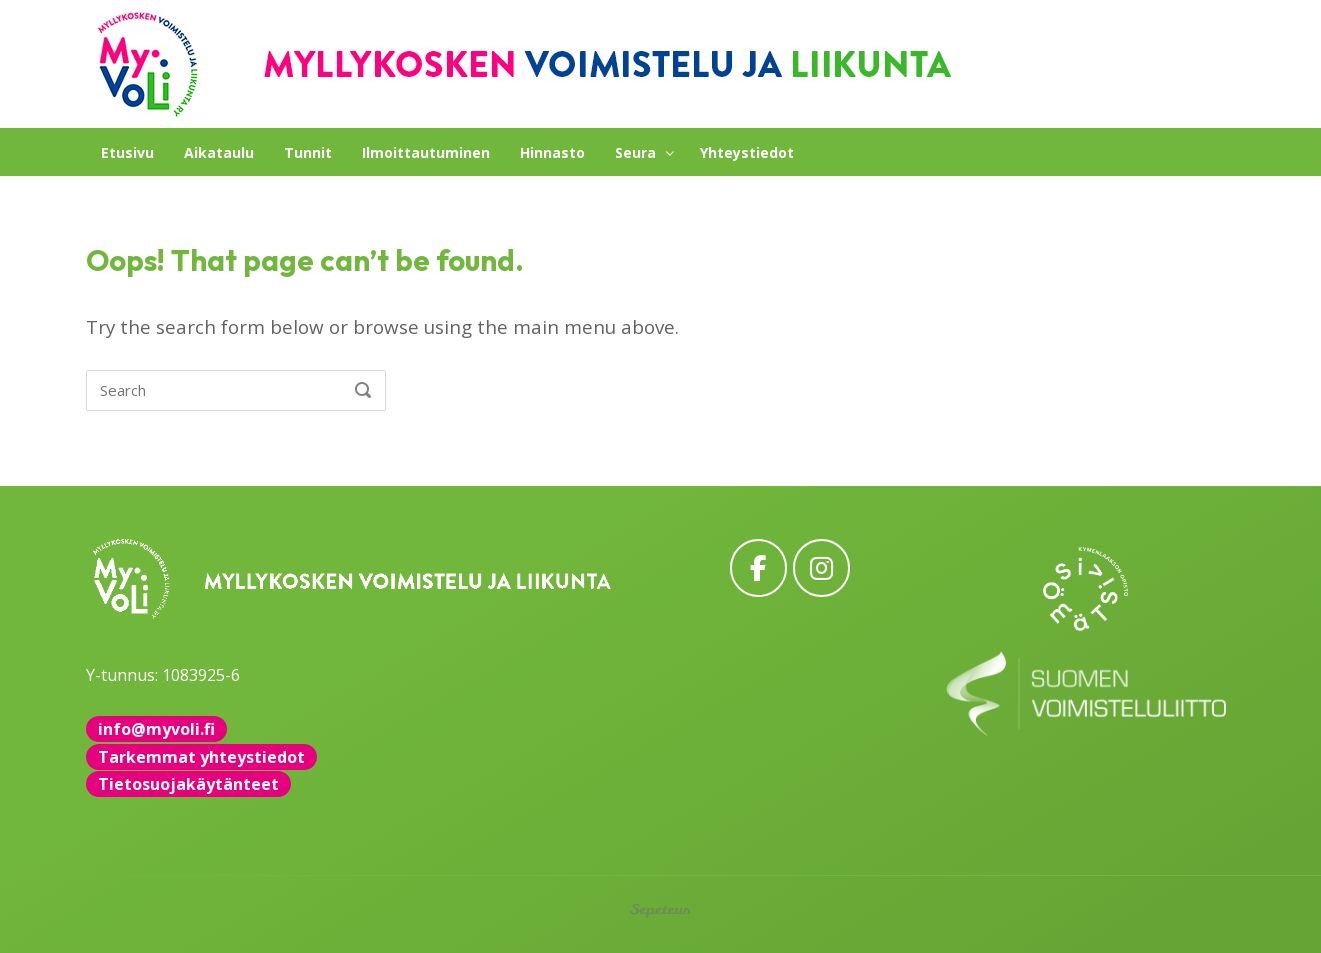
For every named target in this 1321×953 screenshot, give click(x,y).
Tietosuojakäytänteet (188, 784)
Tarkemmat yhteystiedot (201, 757)
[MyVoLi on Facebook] (758, 567)
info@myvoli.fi (156, 729)
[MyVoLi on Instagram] (821, 567)
